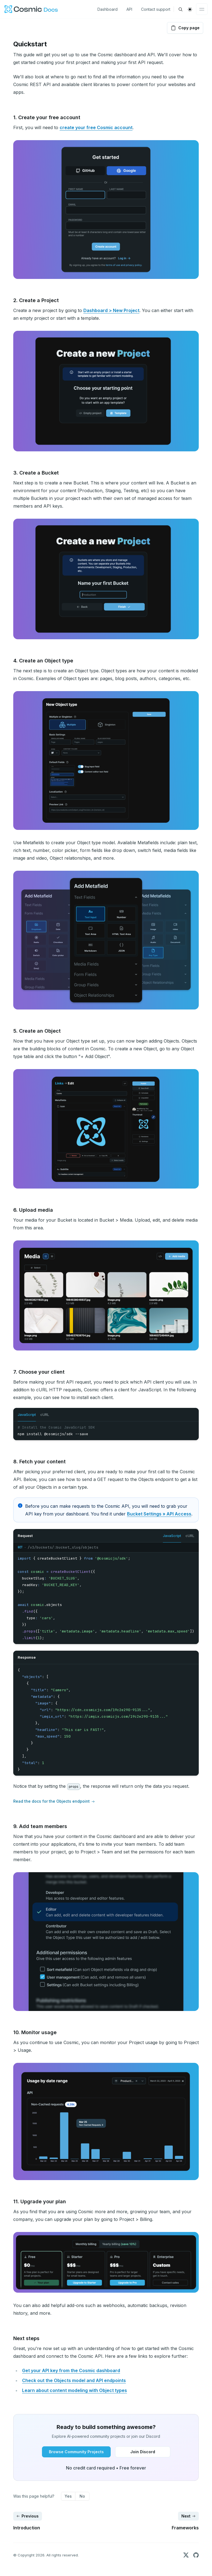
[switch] (190, 9)
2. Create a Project (36, 300)
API (129, 9)
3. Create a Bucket (36, 473)
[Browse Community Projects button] (76, 2451)
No (82, 2496)
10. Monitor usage (35, 2032)
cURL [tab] (44, 1414)
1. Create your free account (46, 117)
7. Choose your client (39, 1372)
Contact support (155, 9)
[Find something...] (180, 9)
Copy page (185, 28)
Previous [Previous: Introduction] (27, 2516)
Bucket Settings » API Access (159, 1514)
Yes (68, 2496)
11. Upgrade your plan (39, 2201)
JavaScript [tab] (27, 1414)
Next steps (26, 2338)
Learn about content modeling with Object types (74, 2390)
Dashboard (107, 9)
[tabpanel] (106, 1430)
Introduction (26, 2527)
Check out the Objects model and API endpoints (74, 2380)
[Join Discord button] (142, 2451)
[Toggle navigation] (202, 9)
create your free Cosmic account (96, 127)
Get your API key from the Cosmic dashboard (71, 2370)
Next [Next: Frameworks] (189, 2516)
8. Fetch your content (39, 1461)
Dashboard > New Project (111, 310)
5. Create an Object (37, 1031)
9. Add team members (40, 1826)
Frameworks (185, 2527)
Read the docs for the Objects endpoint (54, 1801)
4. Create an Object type (43, 661)
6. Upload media (33, 1210)
